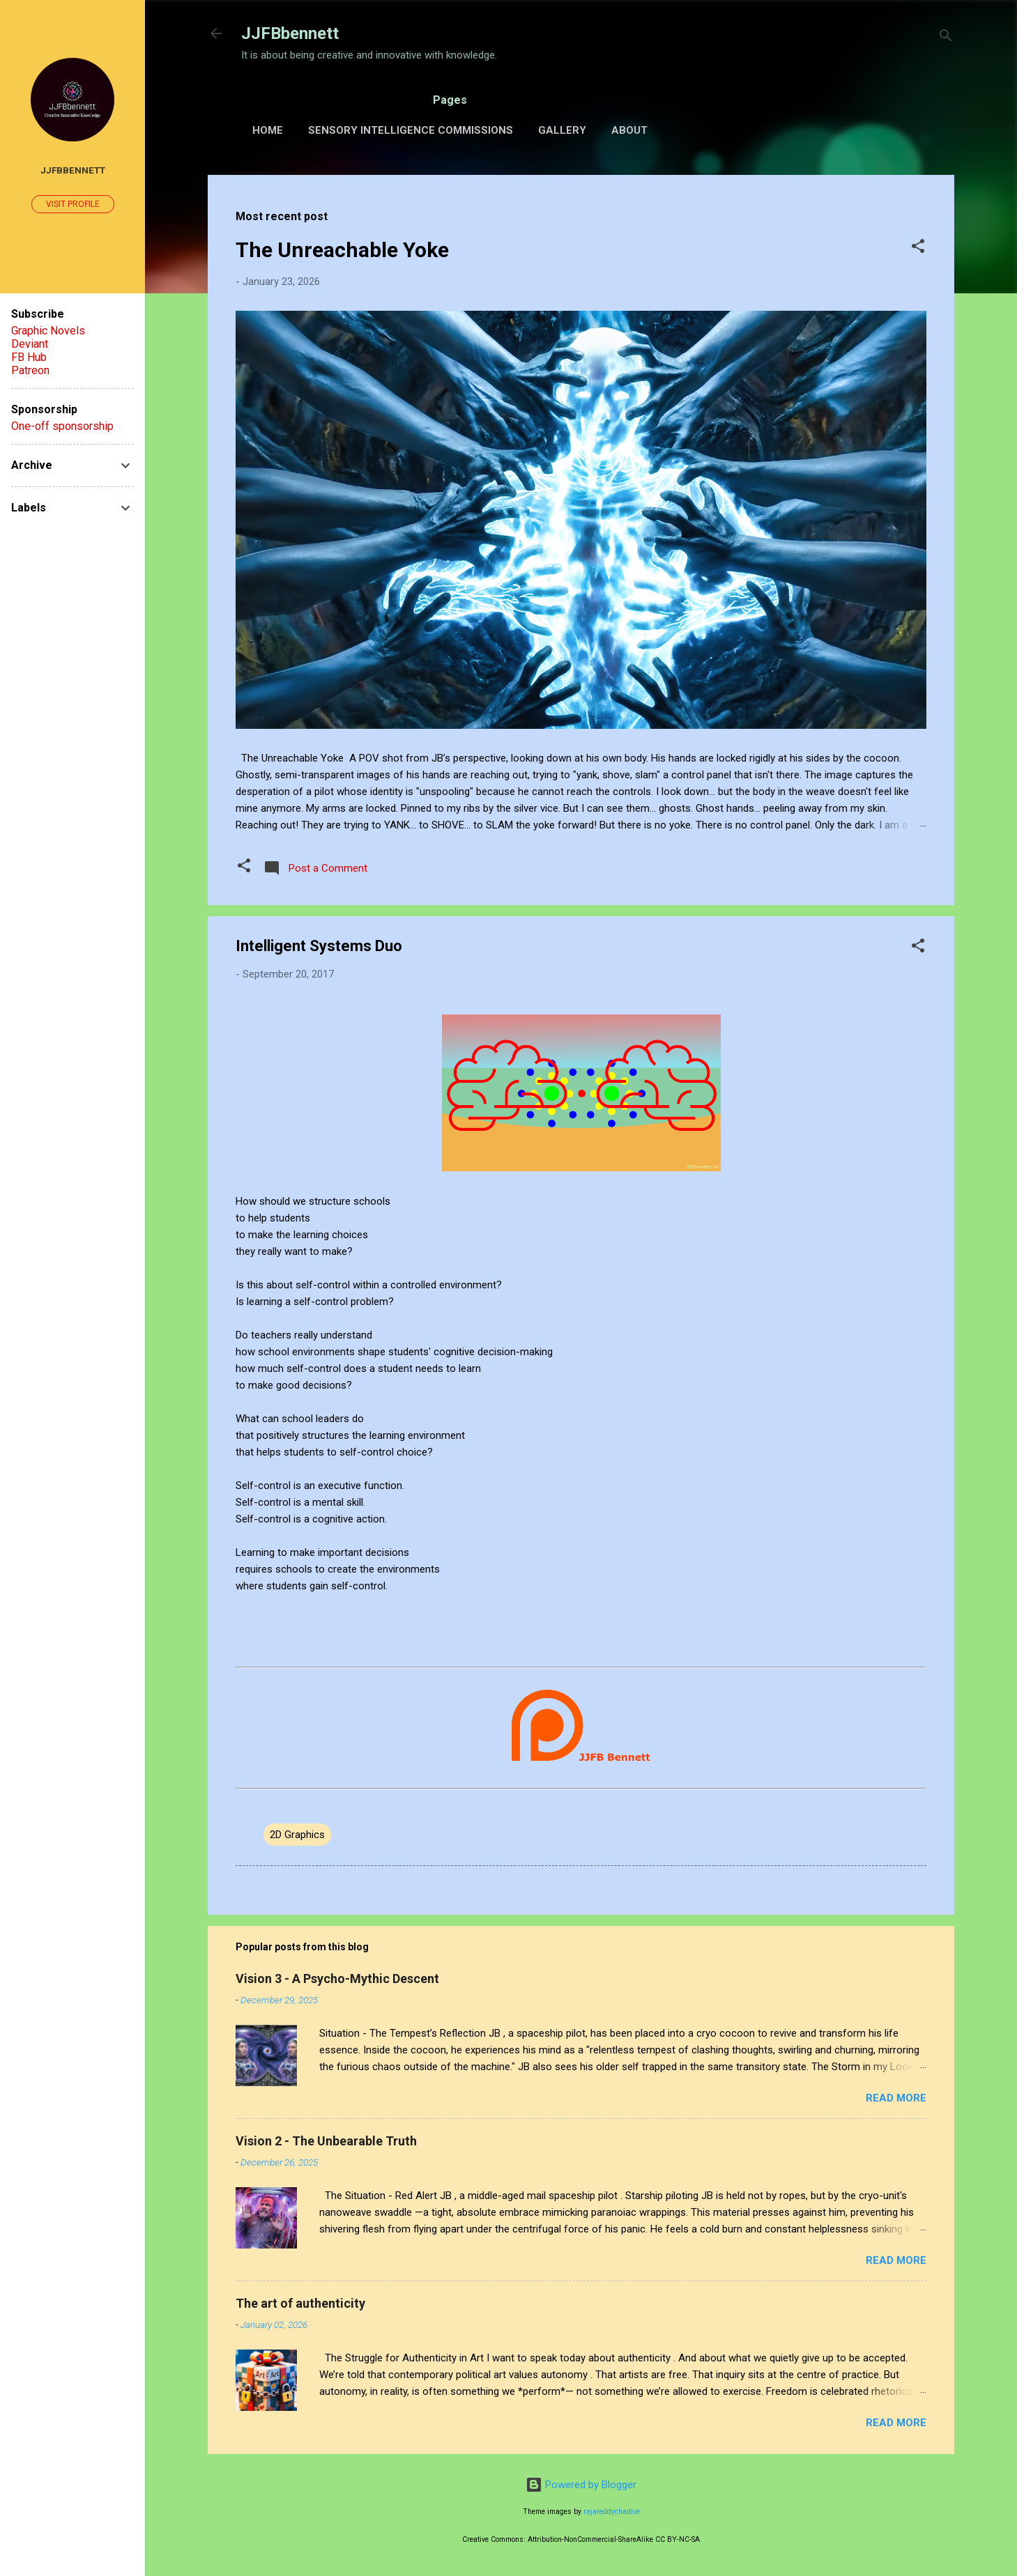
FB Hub (29, 357)
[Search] (946, 38)
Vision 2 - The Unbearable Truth (326, 2141)
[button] (918, 248)
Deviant (29, 343)
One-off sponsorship (62, 426)
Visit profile (73, 204)
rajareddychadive (611, 2511)
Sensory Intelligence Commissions (410, 130)
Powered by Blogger (581, 2484)
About (629, 130)
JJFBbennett (290, 33)
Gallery (562, 130)
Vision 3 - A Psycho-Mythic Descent (337, 1978)
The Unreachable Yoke (342, 250)
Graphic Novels (48, 330)
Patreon (30, 370)
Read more (896, 2098)
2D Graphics (297, 1834)
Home (267, 130)
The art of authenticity (300, 2303)
